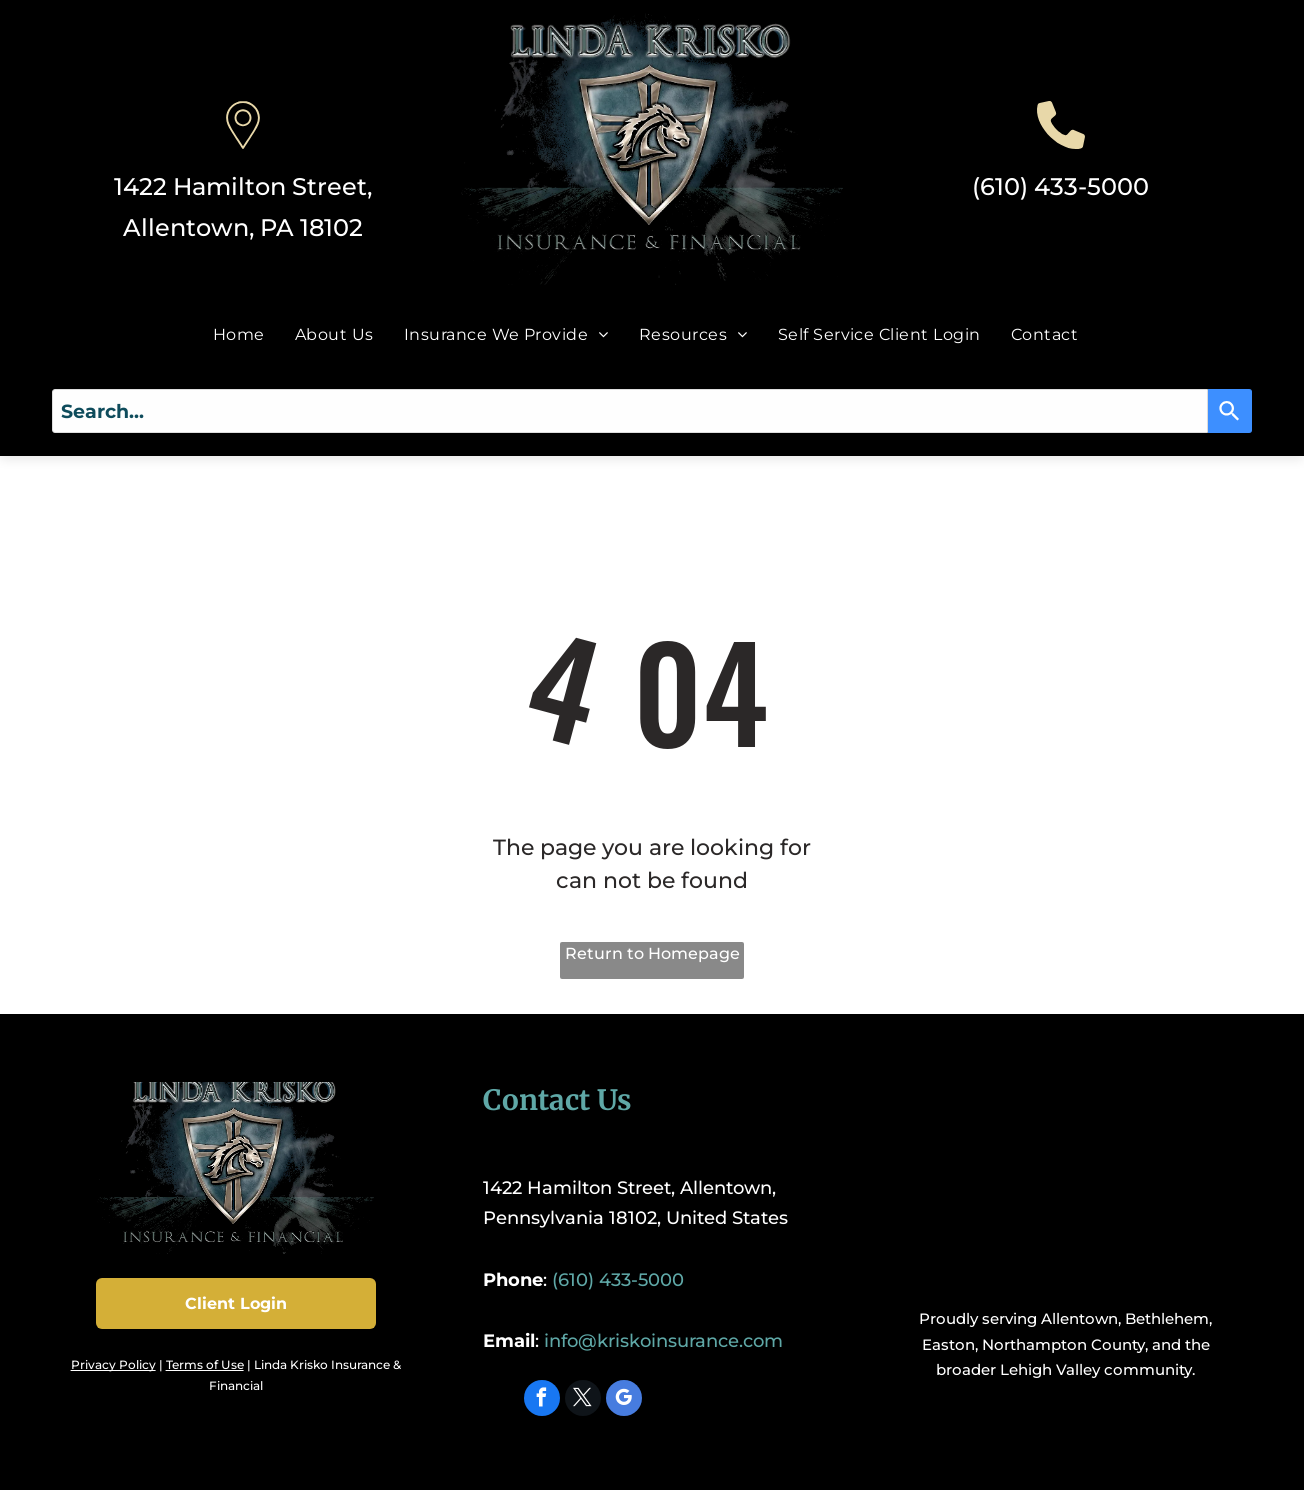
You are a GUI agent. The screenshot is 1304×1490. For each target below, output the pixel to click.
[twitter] (583, 1400)
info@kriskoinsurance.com (663, 1341)
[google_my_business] (624, 1400)
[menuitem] (239, 334)
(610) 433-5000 (1060, 186)
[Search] (1230, 411)
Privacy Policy (113, 1364)
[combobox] (630, 411)
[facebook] (542, 1400)
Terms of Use (205, 1364)
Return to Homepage (652, 953)
